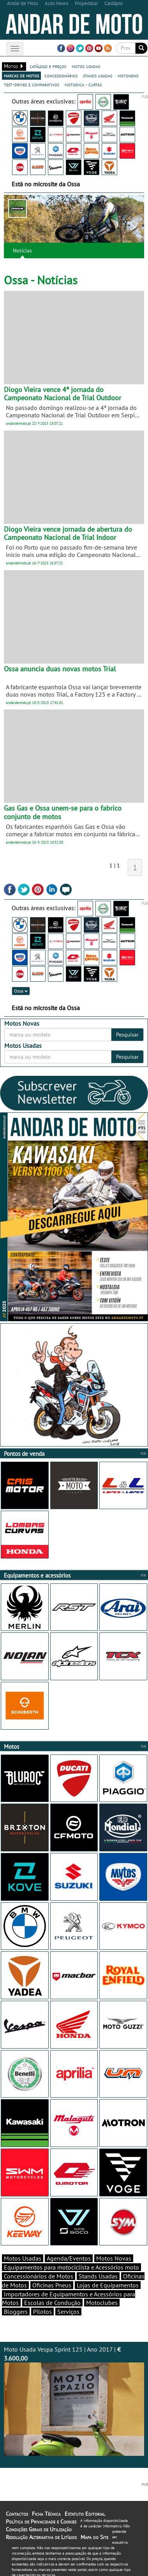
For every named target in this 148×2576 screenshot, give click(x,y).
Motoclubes (102, 2302)
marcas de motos (21, 75)
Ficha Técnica (46, 2513)
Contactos (17, 2513)
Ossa (21, 991)
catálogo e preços (48, 66)
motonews (128, 75)
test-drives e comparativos (31, 84)
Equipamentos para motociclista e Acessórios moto (71, 2267)
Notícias (22, 250)
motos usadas (86, 66)
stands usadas (97, 75)
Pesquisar (127, 1034)
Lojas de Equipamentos (108, 2285)
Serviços (68, 2311)
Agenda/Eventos (69, 2258)
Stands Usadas (98, 2276)
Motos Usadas (22, 2258)
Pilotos (42, 2311)
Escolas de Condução (52, 2302)
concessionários (61, 75)
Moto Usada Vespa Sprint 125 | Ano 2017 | (74, 2400)
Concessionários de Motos (38, 2276)
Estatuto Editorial (85, 2513)
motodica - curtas (83, 84)
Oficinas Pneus (51, 2285)
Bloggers (16, 2311)
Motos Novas (113, 2258)
